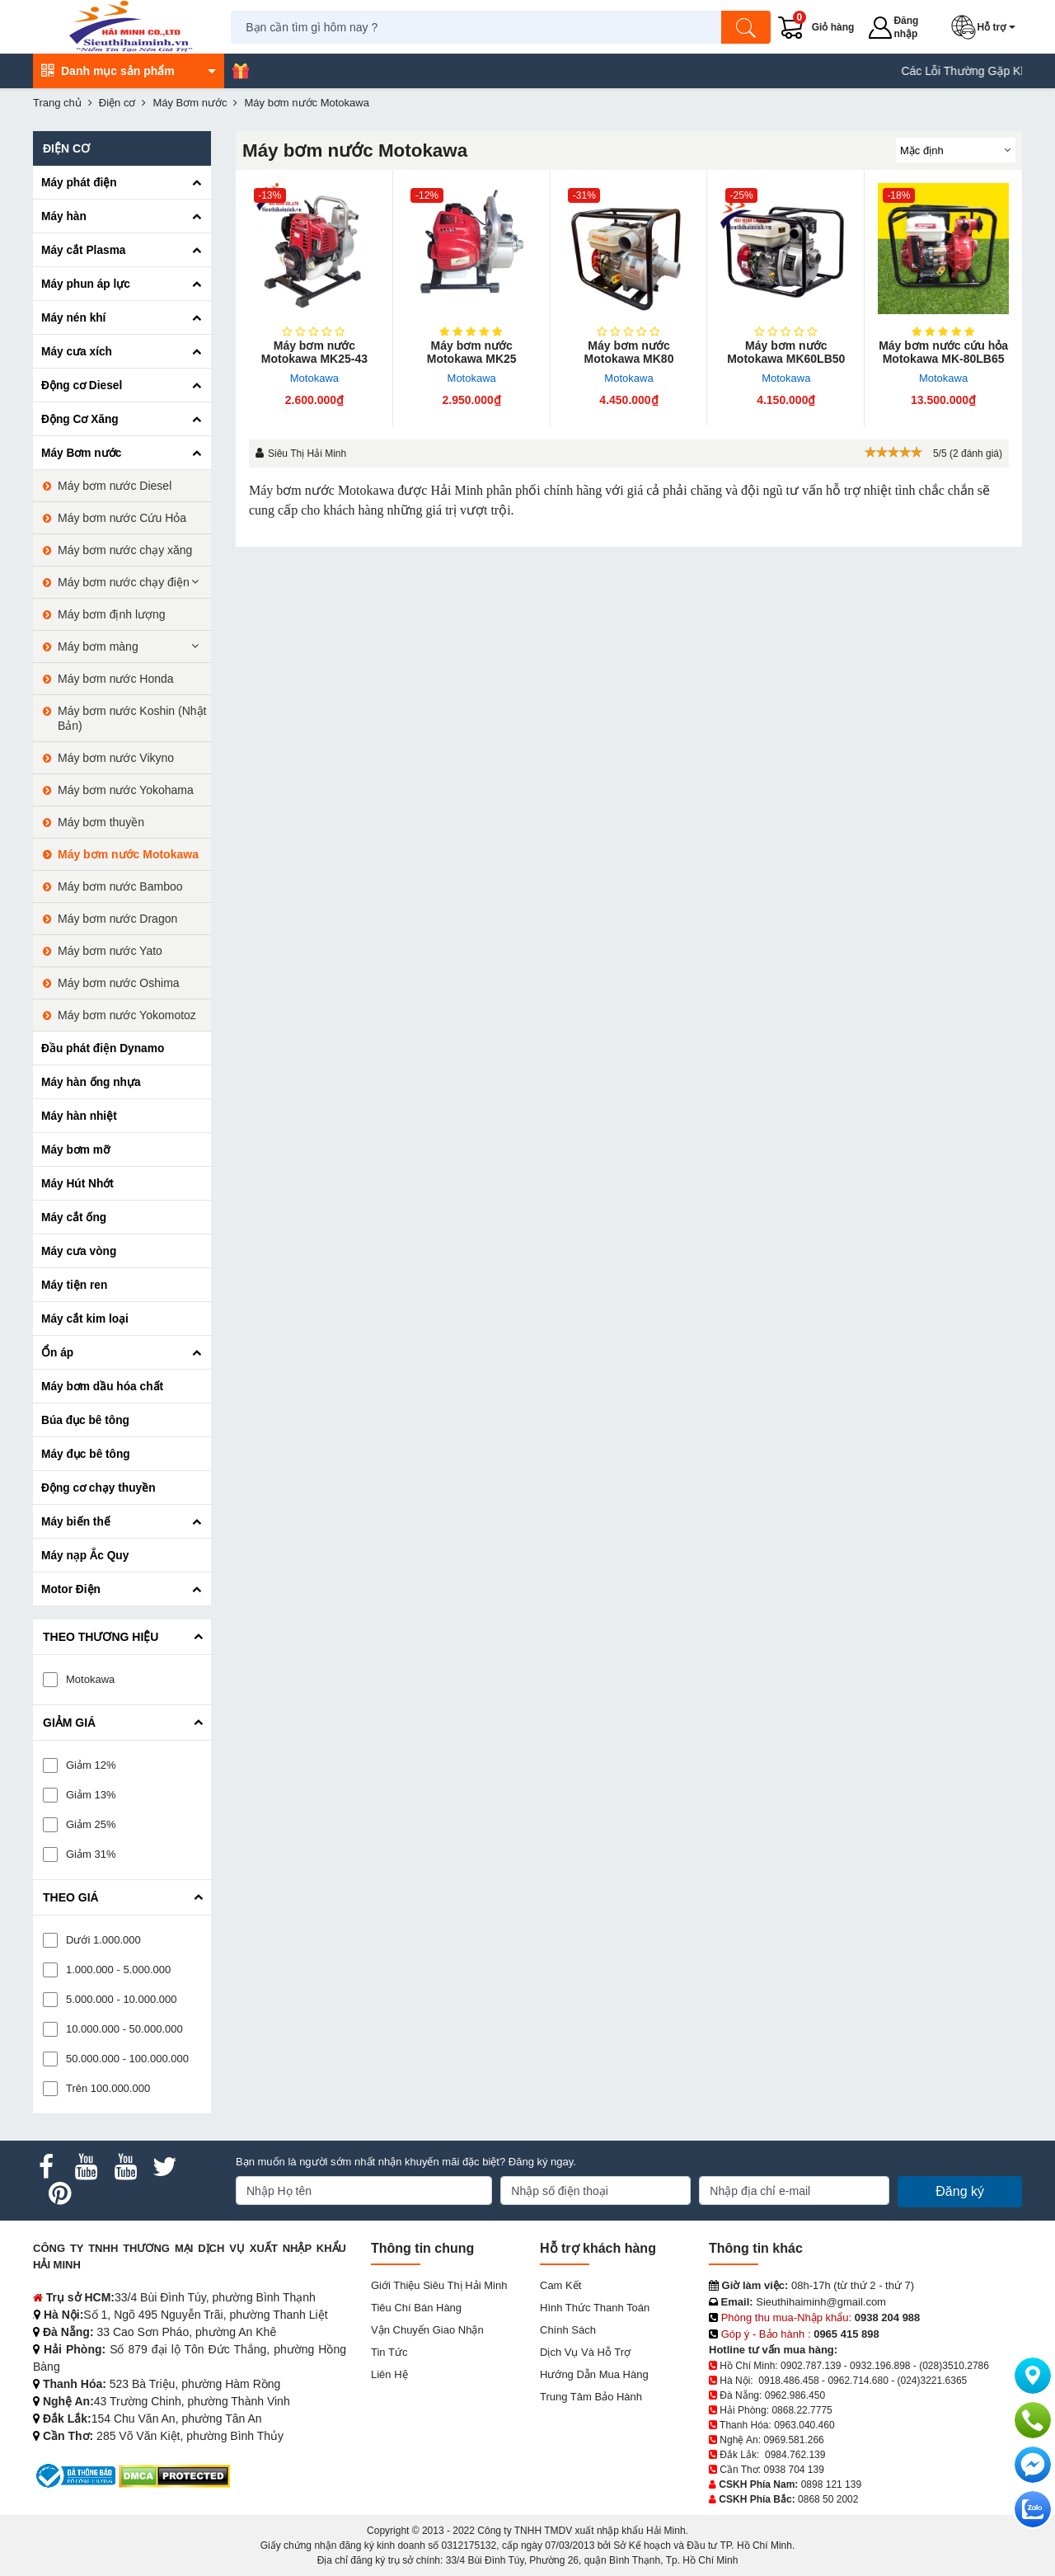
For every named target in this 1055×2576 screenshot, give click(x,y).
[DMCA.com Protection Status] (174, 2475)
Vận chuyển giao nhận (427, 2330)
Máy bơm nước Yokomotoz (127, 1015)
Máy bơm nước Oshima (119, 983)
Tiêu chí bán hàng (416, 2307)
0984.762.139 (795, 2455)
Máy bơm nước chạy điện (124, 582)
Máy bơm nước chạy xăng (125, 550)
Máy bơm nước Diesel (114, 485)
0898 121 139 (831, 2484)
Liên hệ (389, 2374)
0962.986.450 (795, 2395)
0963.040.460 (804, 2425)
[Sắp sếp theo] (955, 150)
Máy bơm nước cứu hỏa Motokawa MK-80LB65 (943, 352)
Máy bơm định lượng (112, 614)
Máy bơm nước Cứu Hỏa (122, 517)
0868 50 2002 (828, 2499)
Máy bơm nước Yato (110, 950)
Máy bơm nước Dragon (117, 918)
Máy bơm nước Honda (116, 678)
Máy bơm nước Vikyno (116, 757)
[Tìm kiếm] (746, 27)
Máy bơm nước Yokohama (126, 790)
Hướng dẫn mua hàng (594, 2374)
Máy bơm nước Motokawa (128, 854)
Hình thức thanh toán (594, 2307)
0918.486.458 (788, 2380)
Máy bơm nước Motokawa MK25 (472, 352)
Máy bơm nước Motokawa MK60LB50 (786, 352)
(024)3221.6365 (933, 2380)
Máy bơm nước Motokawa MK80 (629, 352)
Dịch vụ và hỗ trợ (585, 2352)
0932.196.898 (880, 2366)
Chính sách (568, 2330)
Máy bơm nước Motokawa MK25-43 (314, 352)
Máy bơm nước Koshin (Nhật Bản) (132, 718)
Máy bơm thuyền (101, 822)
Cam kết (560, 2285)
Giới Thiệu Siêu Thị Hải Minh (439, 2285)
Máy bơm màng (98, 646)
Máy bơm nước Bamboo (120, 886)
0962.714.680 (858, 2380)
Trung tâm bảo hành (591, 2396)
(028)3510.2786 (954, 2366)
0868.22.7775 (801, 2410)
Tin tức (389, 2352)
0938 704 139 (793, 2469)
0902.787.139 (811, 2366)
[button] (986, 27)
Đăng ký (959, 2191)
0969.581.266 (793, 2440)
